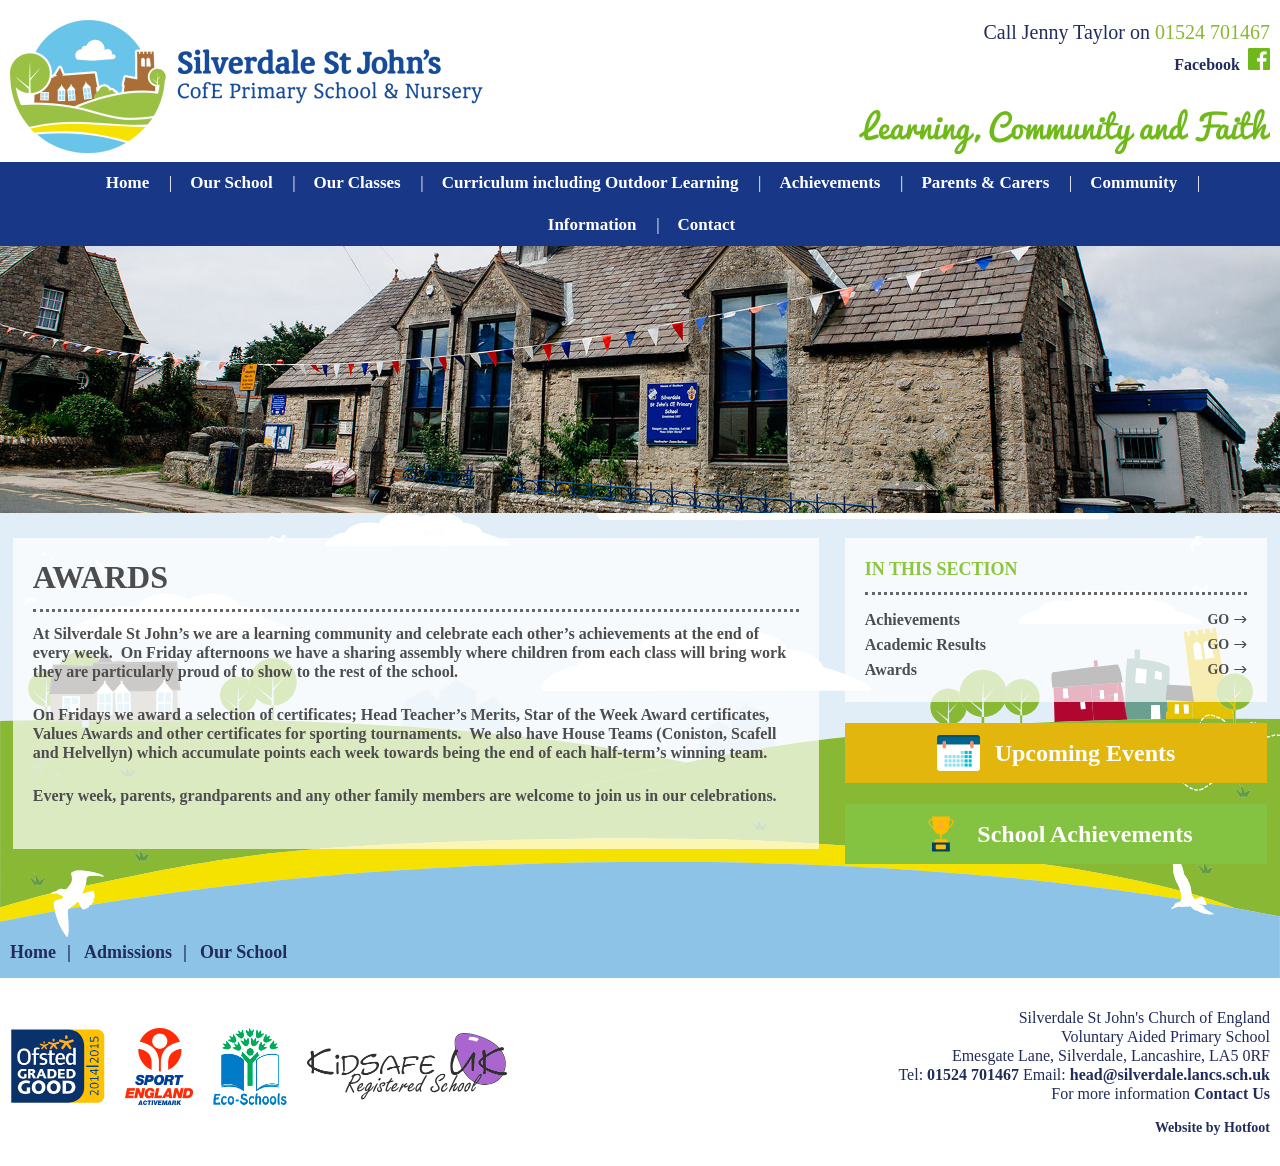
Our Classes (357, 182)
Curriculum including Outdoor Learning (590, 182)
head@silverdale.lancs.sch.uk (1170, 1074)
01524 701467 (1212, 32)
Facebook (1222, 60)
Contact (707, 224)
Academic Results (1056, 644)
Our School (231, 182)
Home (127, 182)
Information (592, 224)
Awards (1056, 669)
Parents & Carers (985, 182)
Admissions (128, 952)
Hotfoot (1247, 1127)
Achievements (829, 182)
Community (1133, 182)
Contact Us (1232, 1093)
